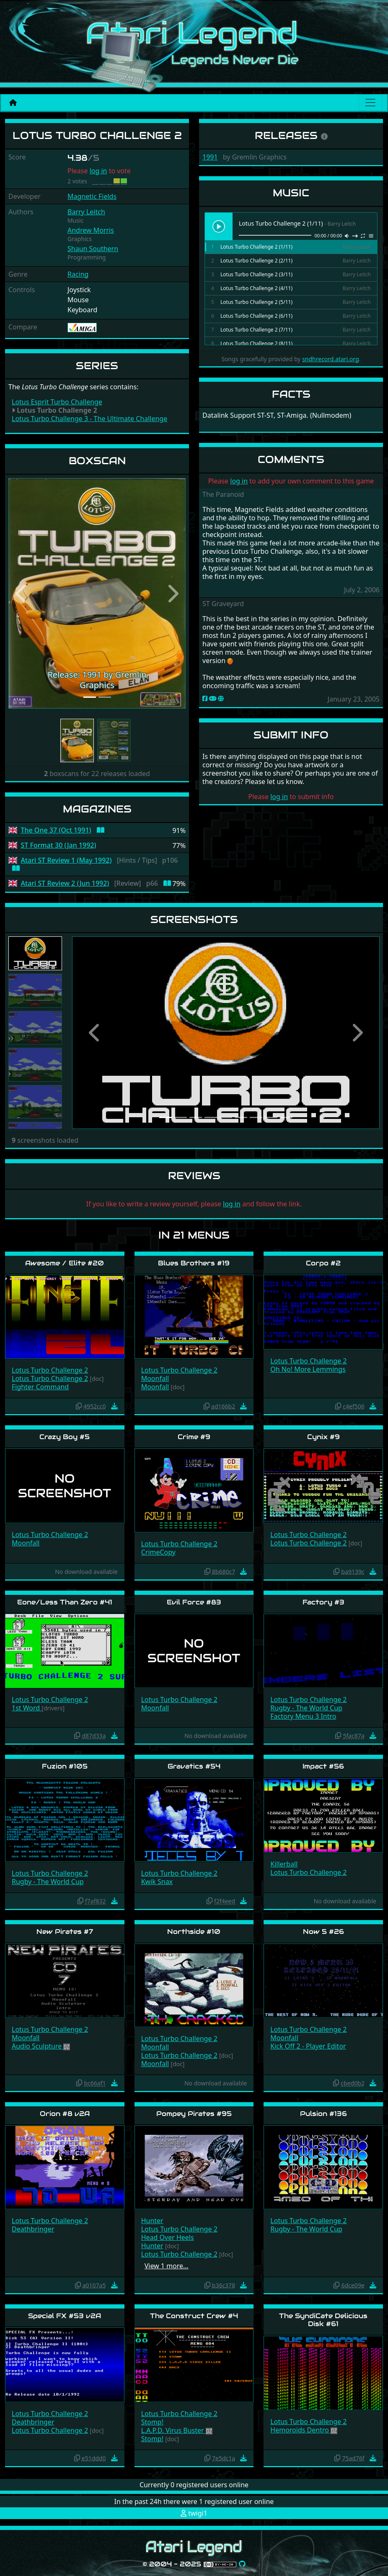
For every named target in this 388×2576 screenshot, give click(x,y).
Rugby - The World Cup (306, 1707)
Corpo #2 (323, 1263)
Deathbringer (33, 2229)
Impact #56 (323, 1766)
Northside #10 (193, 1931)
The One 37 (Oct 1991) (56, 830)
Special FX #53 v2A (64, 2315)
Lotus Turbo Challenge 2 (50, 1370)
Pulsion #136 (323, 2113)
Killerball (283, 1864)
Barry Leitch (86, 211)
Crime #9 (194, 1436)
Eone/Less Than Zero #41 (64, 1602)
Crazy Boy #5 (64, 1436)
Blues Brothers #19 (194, 1263)
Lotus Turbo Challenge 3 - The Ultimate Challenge (89, 418)
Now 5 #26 (323, 1931)
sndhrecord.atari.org (330, 359)
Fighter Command (40, 1386)
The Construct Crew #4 (194, 2315)
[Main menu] (370, 102)
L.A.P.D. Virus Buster (173, 2430)
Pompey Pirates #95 (194, 2113)
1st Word (26, 1707)
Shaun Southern (92, 248)
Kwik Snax (157, 1881)
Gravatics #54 (194, 1766)
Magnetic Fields (91, 196)
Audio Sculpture (37, 2046)
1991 (210, 157)
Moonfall (155, 1378)
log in (98, 170)
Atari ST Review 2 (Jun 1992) (65, 883)
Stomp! (152, 2422)
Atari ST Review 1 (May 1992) (66, 860)
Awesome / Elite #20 (64, 1263)
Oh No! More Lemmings (307, 1369)
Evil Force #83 (194, 1602)
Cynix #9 (323, 1436)
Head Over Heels (167, 2237)
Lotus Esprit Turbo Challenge (57, 401)
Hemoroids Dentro (300, 2430)
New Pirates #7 (64, 1931)
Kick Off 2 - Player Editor (308, 2046)
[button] (21, 593)
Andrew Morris (90, 230)
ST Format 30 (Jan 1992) (58, 845)
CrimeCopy (158, 1552)
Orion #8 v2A (65, 2113)
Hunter (152, 2220)
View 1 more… (167, 2265)
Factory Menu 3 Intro (303, 1716)
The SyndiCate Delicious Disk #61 (323, 2319)
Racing (77, 274)
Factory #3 (323, 1602)
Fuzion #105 (65, 1766)
